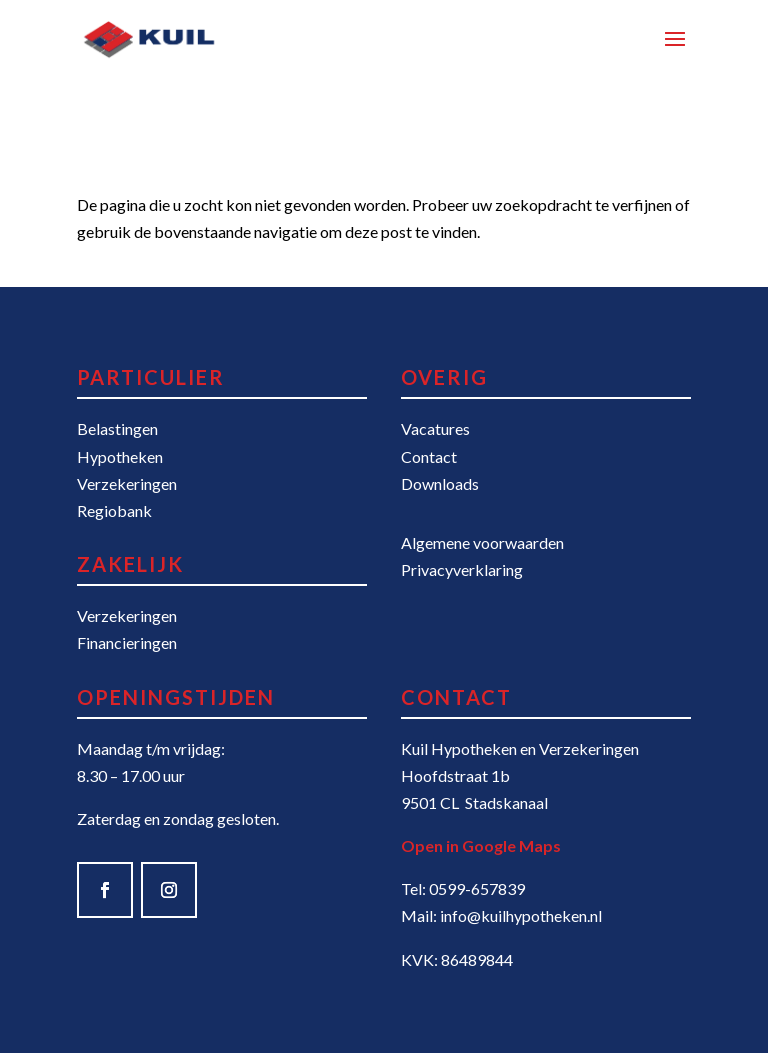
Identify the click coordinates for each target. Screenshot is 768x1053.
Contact (429, 456)
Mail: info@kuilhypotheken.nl (501, 915)
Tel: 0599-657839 (463, 888)
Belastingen (117, 428)
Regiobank (114, 510)
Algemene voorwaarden (482, 542)
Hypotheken (120, 456)
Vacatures (435, 428)
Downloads (440, 483)
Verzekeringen (127, 483)
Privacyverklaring (462, 569)
